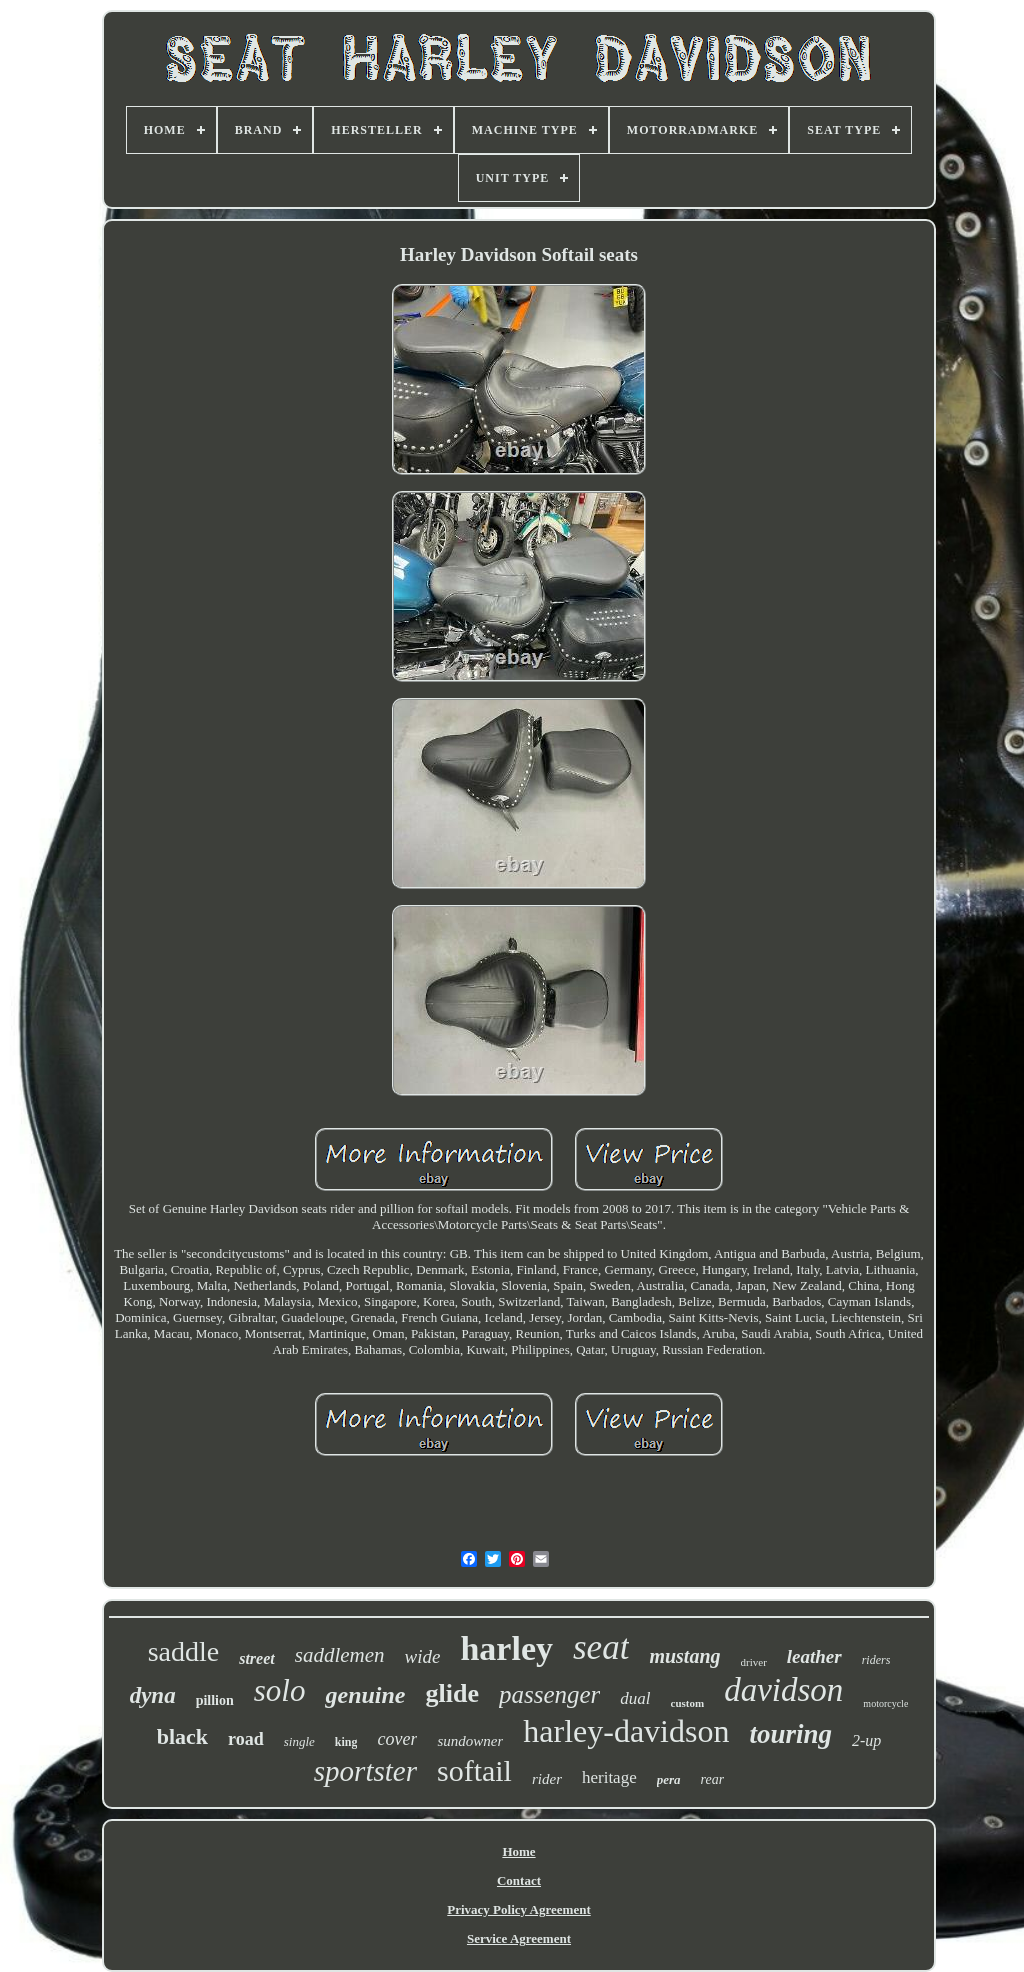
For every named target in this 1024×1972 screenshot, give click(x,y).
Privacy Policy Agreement (518, 1909)
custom (688, 1703)
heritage (609, 1777)
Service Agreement (519, 1938)
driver (754, 1662)
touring (790, 1734)
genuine (365, 1695)
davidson (783, 1690)
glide (452, 1693)
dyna (153, 1695)
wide (423, 1656)
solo (280, 1690)
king (346, 1742)
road (246, 1739)
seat (601, 1647)
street (257, 1658)
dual (635, 1698)
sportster (365, 1771)
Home (518, 1851)
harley (506, 1648)
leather (814, 1656)
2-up (866, 1740)
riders (876, 1660)
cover (397, 1739)
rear (713, 1779)
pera (669, 1779)
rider (547, 1779)
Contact (519, 1880)
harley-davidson (626, 1731)
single (299, 1741)
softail (474, 1770)
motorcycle (885, 1703)
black (182, 1736)
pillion (215, 1700)
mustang (684, 1656)
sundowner (470, 1741)
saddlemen (340, 1655)
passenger (549, 1694)
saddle (184, 1651)
